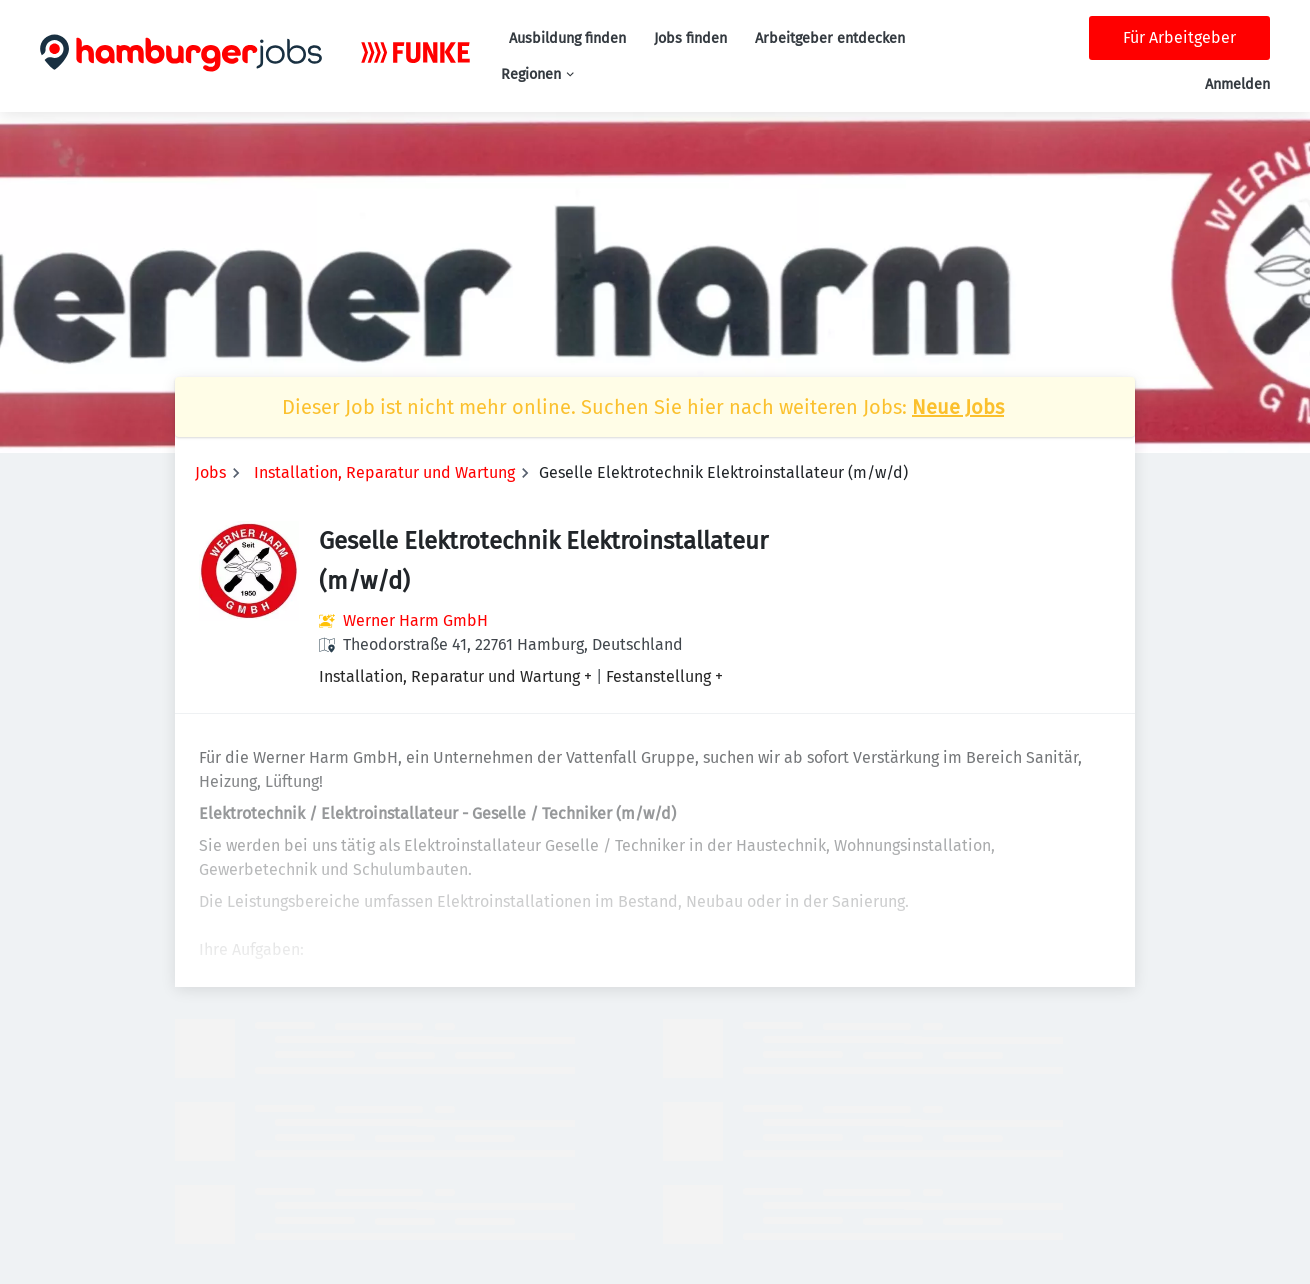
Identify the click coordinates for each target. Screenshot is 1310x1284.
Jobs (210, 472)
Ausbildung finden (567, 38)
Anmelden (1237, 84)
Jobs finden (690, 38)
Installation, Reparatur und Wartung (384, 472)
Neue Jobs (958, 407)
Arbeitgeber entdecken (830, 38)
